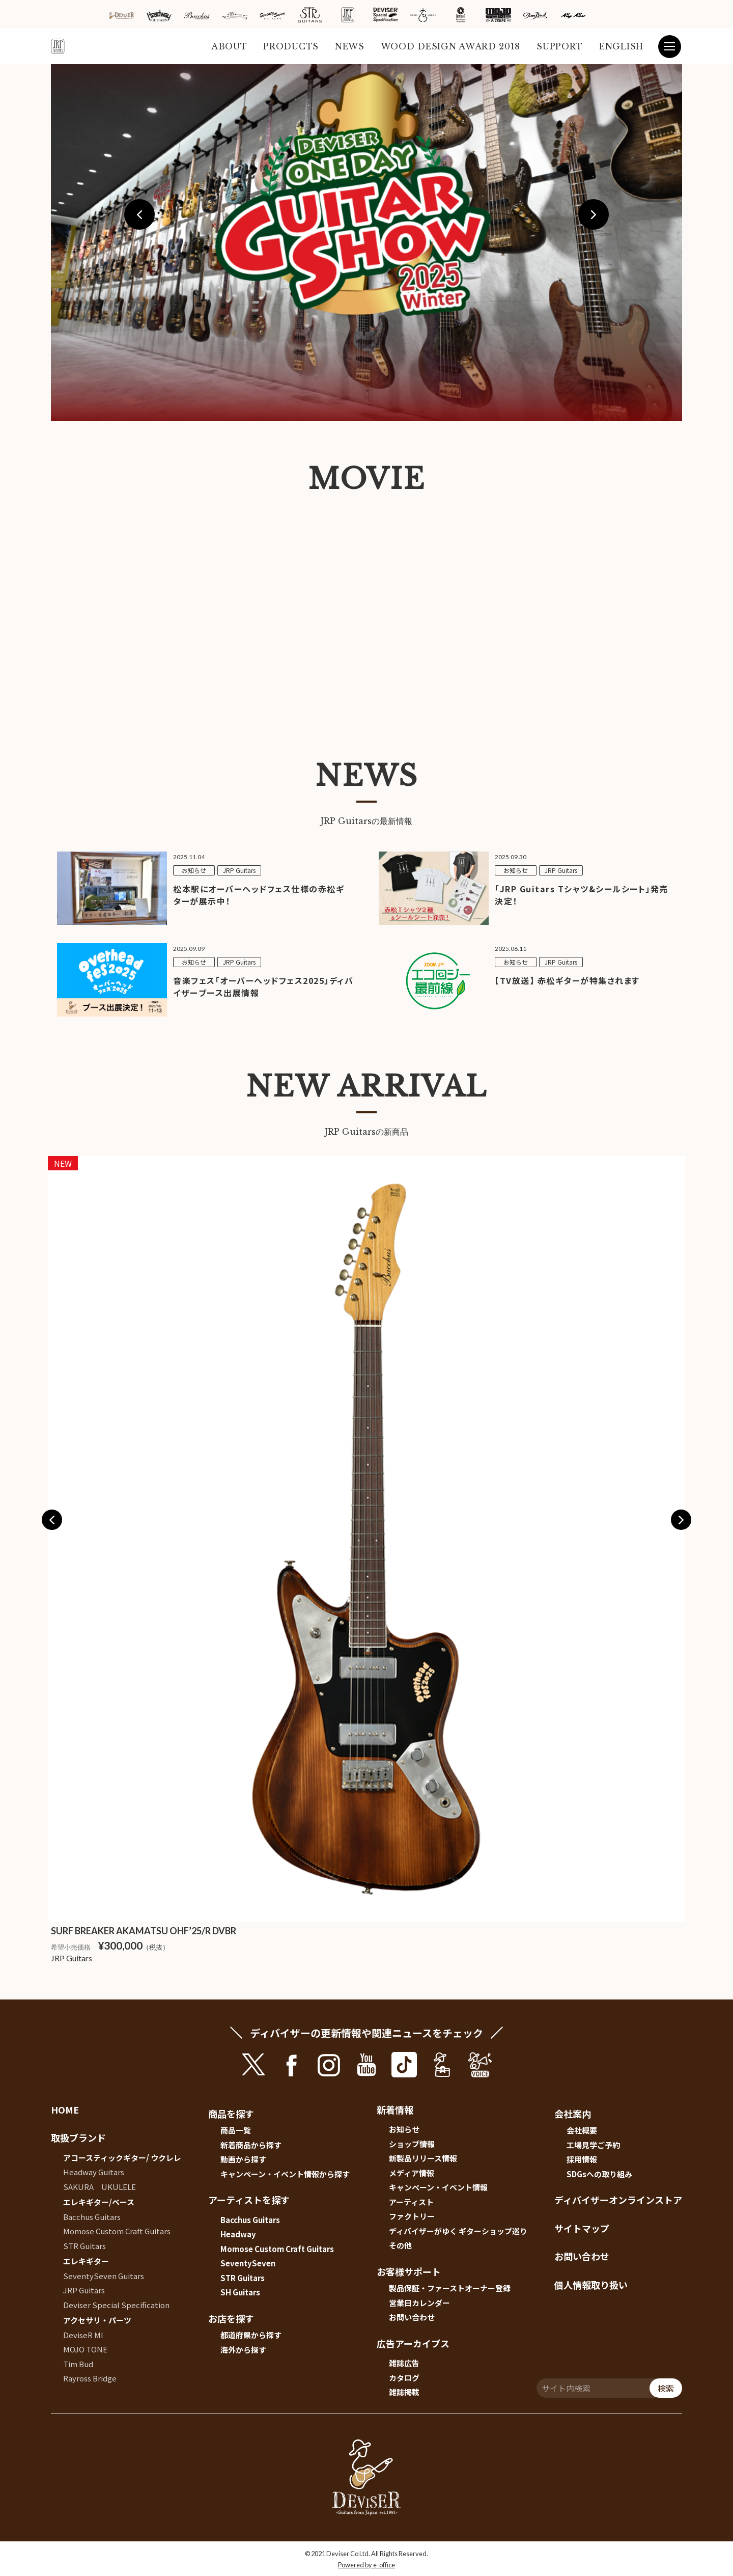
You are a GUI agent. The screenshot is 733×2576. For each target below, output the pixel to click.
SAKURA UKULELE (99, 2186)
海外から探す (243, 2349)
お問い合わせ (412, 2317)
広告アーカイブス (413, 2343)
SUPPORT (560, 46)
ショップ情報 (412, 2144)
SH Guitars (240, 2292)
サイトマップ (581, 2228)
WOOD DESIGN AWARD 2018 (450, 46)
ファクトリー (412, 2216)
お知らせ (404, 2129)
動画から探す (243, 2159)
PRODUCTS (291, 46)
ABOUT (229, 46)
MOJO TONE (85, 2349)
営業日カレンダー (419, 2302)
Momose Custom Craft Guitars (117, 2231)
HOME (65, 2109)
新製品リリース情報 (423, 2158)
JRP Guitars (84, 2290)
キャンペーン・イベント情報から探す (285, 2174)
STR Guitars (84, 2245)
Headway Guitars (93, 2172)
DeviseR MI (83, 2335)
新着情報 (395, 2109)
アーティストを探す (249, 2199)
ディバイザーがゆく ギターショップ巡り (458, 2231)
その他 (400, 2245)
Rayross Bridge (90, 2378)
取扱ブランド (78, 2137)
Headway (238, 2234)
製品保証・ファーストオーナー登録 (450, 2288)
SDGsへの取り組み (599, 2174)
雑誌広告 (404, 2363)
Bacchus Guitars (92, 2216)
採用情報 (582, 2159)
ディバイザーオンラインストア (618, 2199)
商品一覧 (235, 2130)
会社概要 (582, 2130)
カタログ (404, 2377)
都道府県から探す (250, 2335)
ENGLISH (621, 46)
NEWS (349, 46)
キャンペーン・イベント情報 (438, 2187)
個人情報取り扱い (591, 2284)
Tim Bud (78, 2364)
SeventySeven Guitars (103, 2275)
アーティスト (411, 2202)
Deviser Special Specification (116, 2304)
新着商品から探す (250, 2145)
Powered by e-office (366, 2565)
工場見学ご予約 (593, 2145)
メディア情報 (411, 2173)
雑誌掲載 (404, 2392)
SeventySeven (247, 2263)
